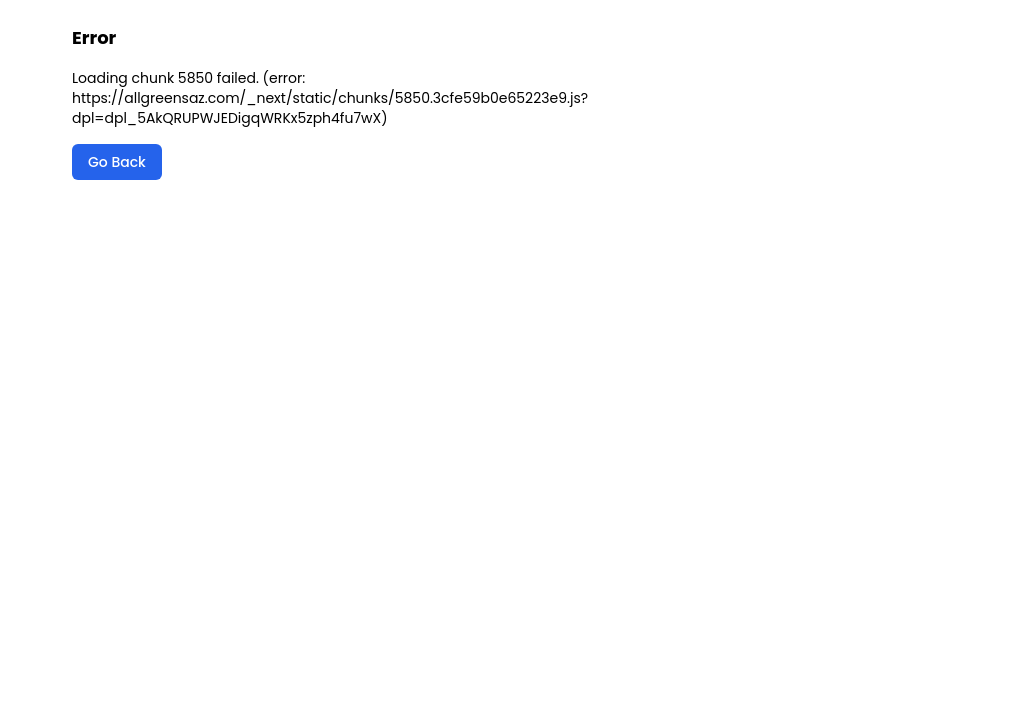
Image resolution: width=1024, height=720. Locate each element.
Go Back (117, 162)
